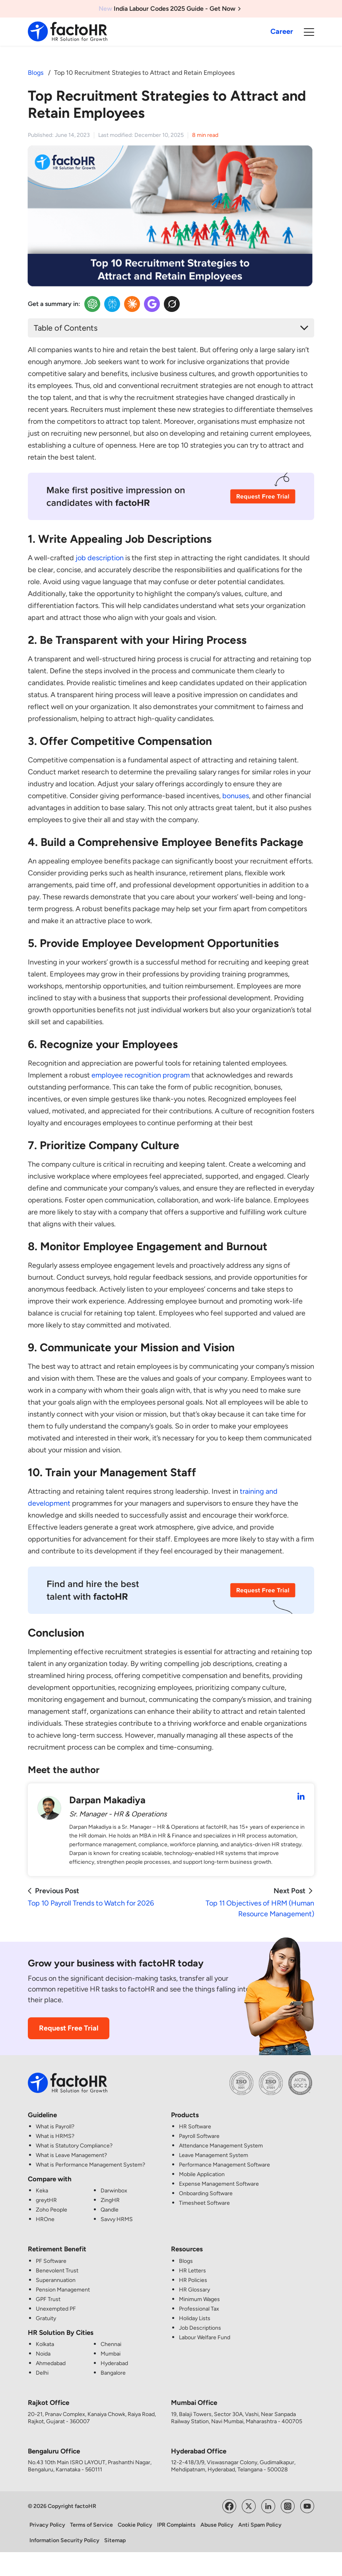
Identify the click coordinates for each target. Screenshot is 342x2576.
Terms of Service (91, 2524)
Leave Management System (213, 2155)
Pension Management (63, 2289)
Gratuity (46, 2318)
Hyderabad (114, 2363)
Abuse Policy (216, 2524)
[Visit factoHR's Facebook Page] (229, 2505)
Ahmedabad (51, 2363)
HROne (45, 2219)
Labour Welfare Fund (204, 2337)
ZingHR (110, 2200)
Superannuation (56, 2280)
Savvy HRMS (117, 2219)
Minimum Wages (199, 2299)
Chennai (111, 2344)
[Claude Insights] (132, 304)
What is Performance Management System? (90, 2164)
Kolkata (45, 2344)
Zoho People (51, 2209)
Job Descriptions (200, 2328)
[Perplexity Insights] (112, 304)
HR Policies (193, 2280)
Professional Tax (199, 2308)
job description (100, 557)
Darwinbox (114, 2190)
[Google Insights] (152, 304)
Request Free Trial (68, 2028)
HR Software (195, 2126)
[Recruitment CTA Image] (171, 502)
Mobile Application (202, 2174)
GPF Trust (48, 2299)
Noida (43, 2353)
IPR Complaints (176, 2524)
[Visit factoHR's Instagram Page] (288, 2505)
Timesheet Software (204, 2203)
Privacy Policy (47, 2524)
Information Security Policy (64, 2540)
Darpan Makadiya (107, 1800)
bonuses (235, 795)
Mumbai (110, 2353)
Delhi (42, 2372)
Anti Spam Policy (260, 2524)
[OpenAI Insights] (92, 304)
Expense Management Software (219, 2183)
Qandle (110, 2209)
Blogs (35, 72)
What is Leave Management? (71, 2155)
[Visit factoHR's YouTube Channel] (307, 2505)
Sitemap (115, 2540)
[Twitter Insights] (172, 304)
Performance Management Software (224, 2164)
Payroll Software (199, 2136)
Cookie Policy (135, 2524)
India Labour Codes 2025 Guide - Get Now (171, 9)
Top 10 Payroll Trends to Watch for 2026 (91, 1903)
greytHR (46, 2200)
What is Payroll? (55, 2126)
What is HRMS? (55, 2136)
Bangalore (113, 2372)
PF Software (51, 2261)
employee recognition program (140, 1075)
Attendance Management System (221, 2145)
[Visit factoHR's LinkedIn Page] (268, 2505)
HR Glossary (194, 2289)
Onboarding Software (206, 2193)
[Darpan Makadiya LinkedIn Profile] (301, 1797)
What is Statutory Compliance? (74, 2145)
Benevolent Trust (57, 2270)
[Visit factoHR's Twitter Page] (249, 2505)
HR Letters (192, 2270)
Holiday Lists (194, 2318)
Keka (42, 2190)
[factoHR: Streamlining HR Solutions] (67, 31)
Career (281, 31)
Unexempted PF (56, 2308)
